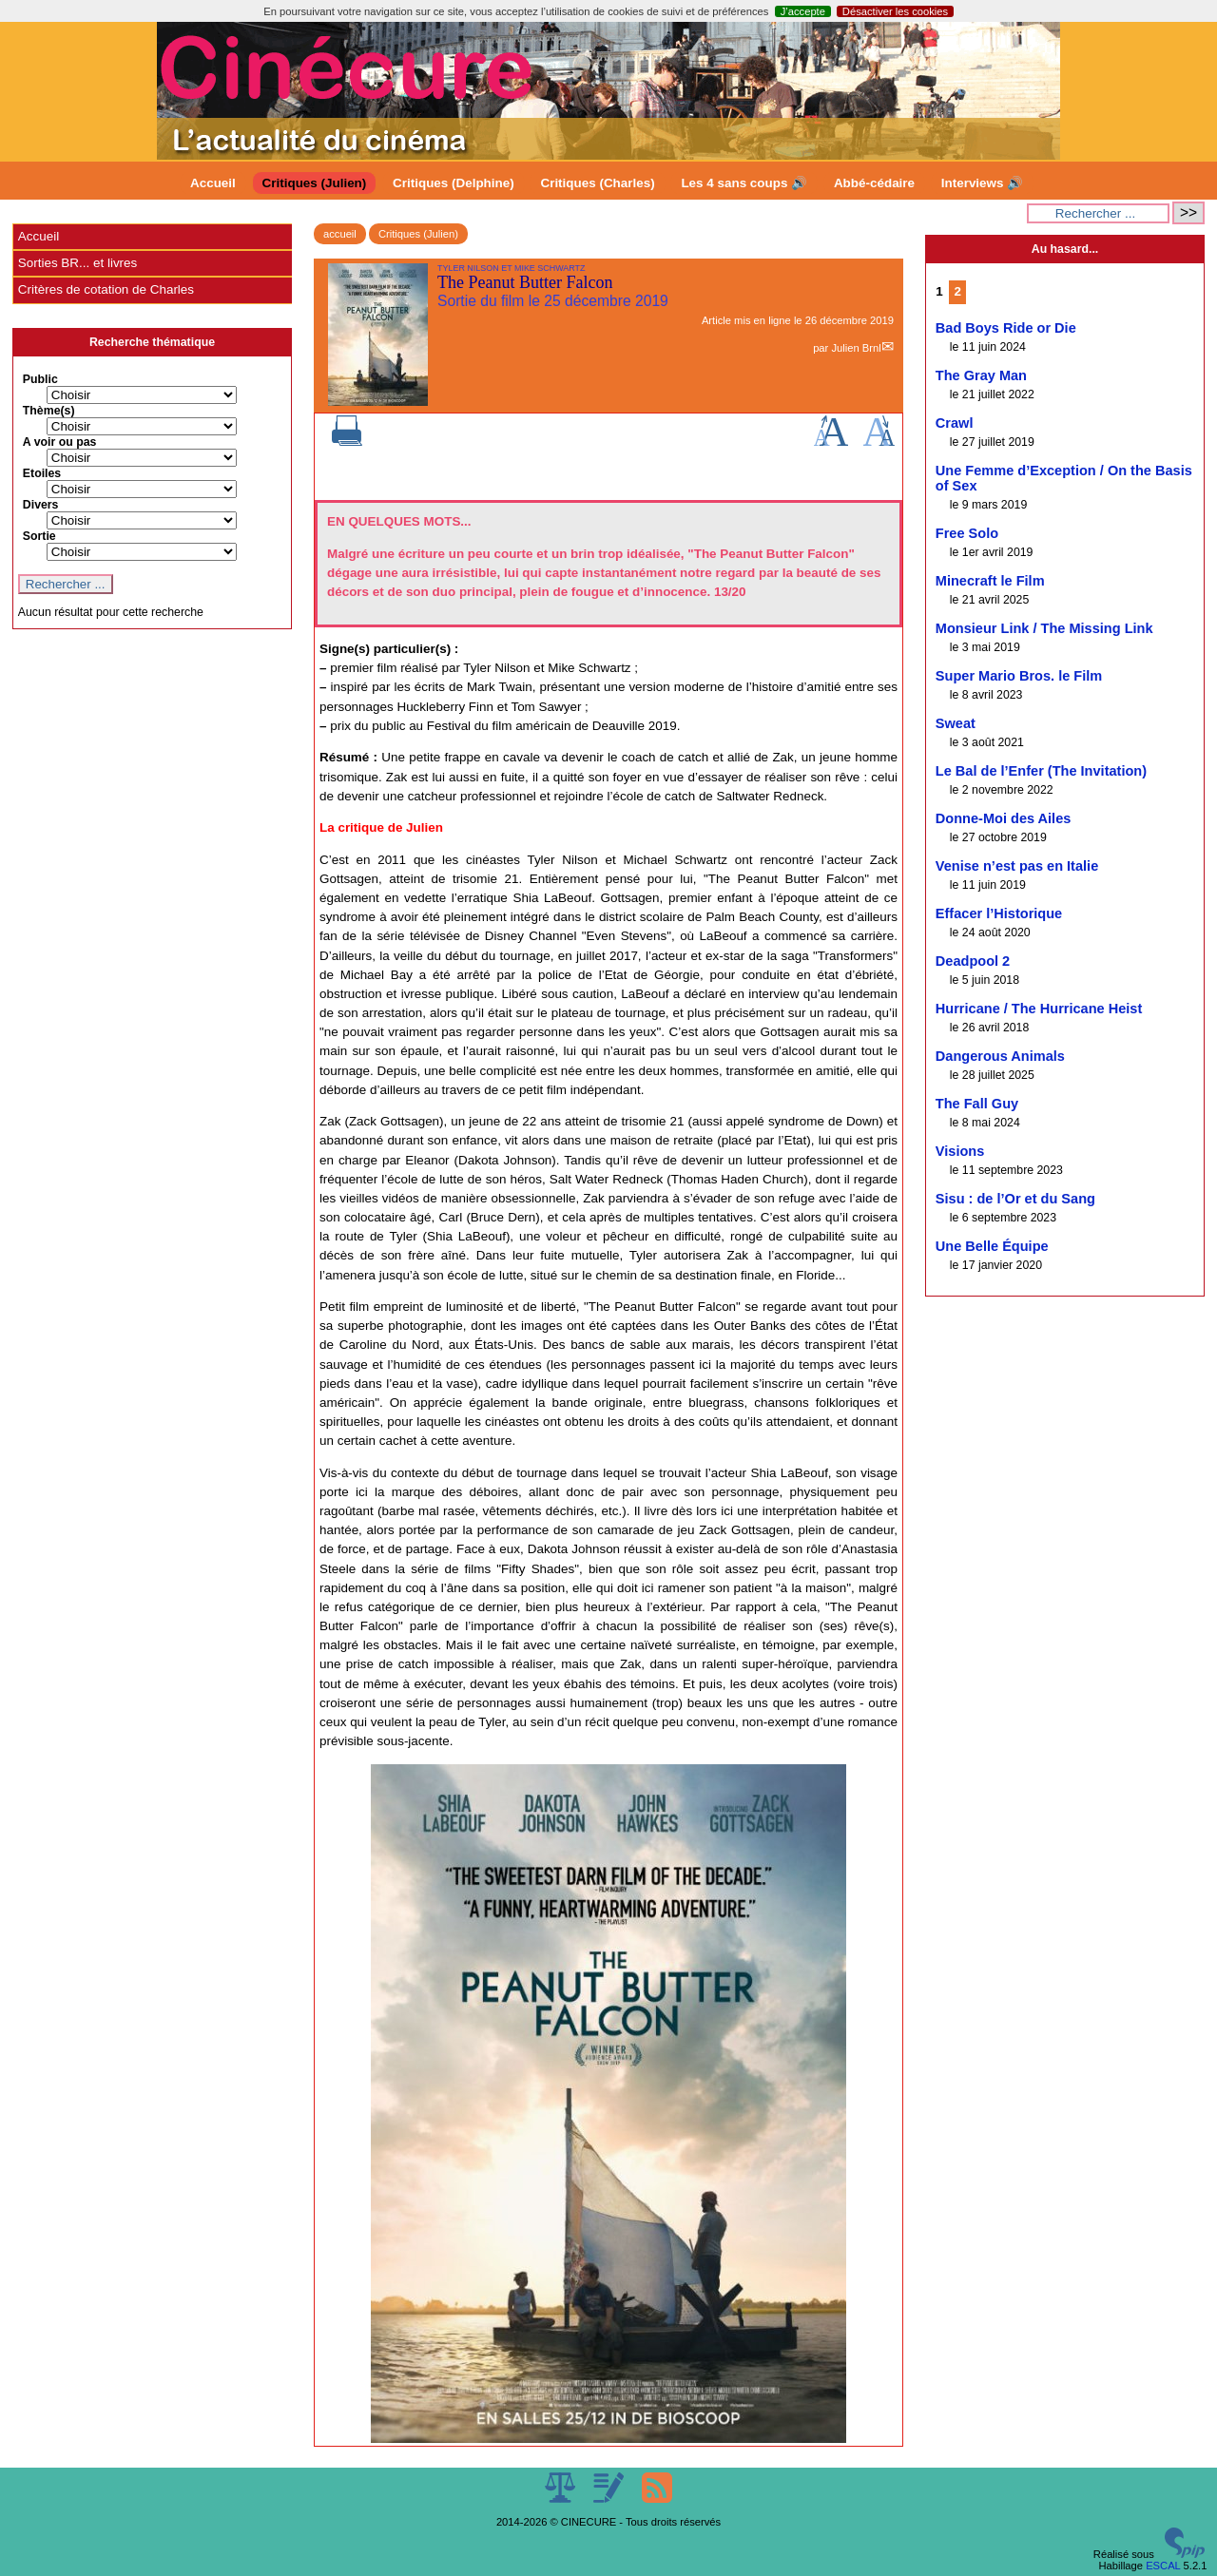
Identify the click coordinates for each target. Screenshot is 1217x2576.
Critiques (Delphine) (453, 183)
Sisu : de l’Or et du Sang (1015, 1198)
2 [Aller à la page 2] (957, 291)
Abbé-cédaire (874, 183)
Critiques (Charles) (597, 183)
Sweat (956, 723)
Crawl (955, 423)
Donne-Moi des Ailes (1004, 818)
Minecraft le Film (990, 580)
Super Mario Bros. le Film (1019, 675)
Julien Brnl (855, 348)
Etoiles (42, 473)
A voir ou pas (60, 442)
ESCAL (1163, 2565)
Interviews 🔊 (982, 183)
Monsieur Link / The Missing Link (1044, 628)
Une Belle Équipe (992, 1246)
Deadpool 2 (973, 961)
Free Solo (967, 533)
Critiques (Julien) (314, 183)
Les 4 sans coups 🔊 (744, 183)
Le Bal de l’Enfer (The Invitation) (1041, 771)
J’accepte (803, 11)
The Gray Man (981, 375)
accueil (340, 234)
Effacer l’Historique (999, 913)
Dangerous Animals (1000, 1056)
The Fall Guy (977, 1103)
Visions (960, 1151)
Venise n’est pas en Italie (1017, 866)
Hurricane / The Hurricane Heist (1039, 1008)
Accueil (213, 183)
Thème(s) (49, 410)
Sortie (39, 536)
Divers (41, 504)
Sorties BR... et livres (77, 263)
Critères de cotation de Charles (106, 289)
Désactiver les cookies (895, 11)
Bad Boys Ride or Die (1006, 328)
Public (40, 379)
